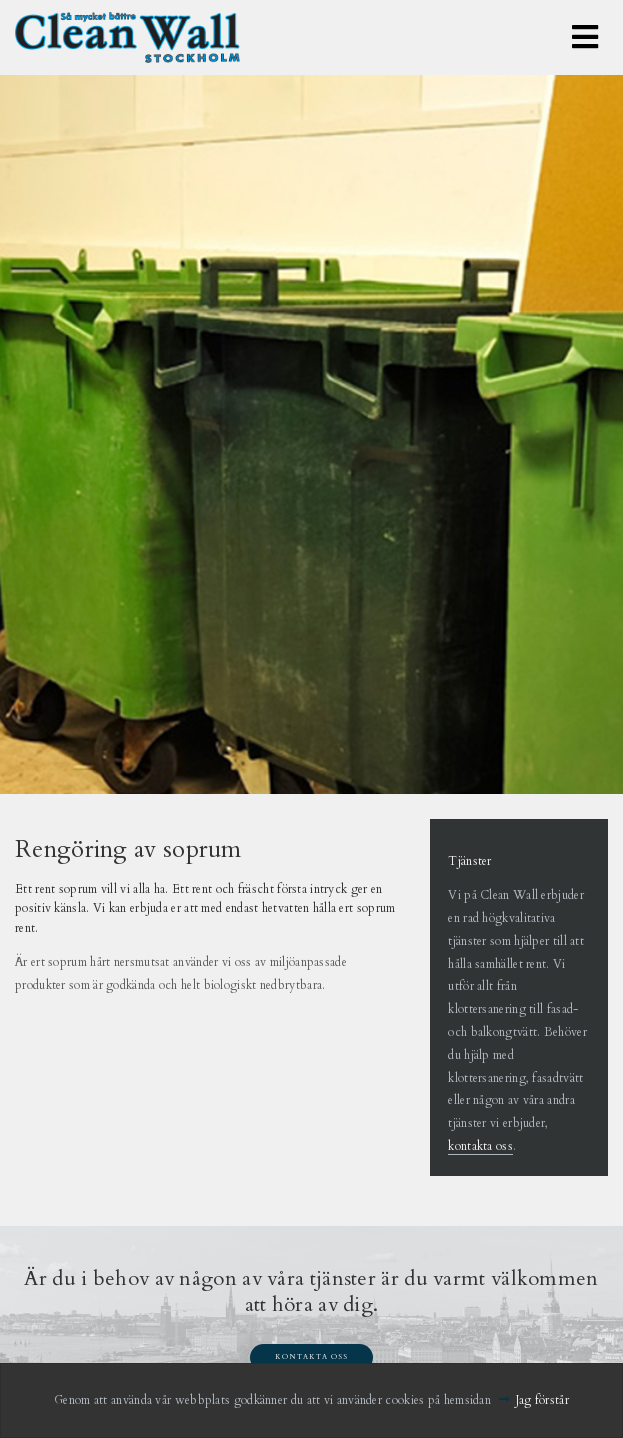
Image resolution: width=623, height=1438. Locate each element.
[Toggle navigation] (585, 38)
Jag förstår (542, 1400)
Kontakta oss (311, 1357)
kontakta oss (480, 1146)
